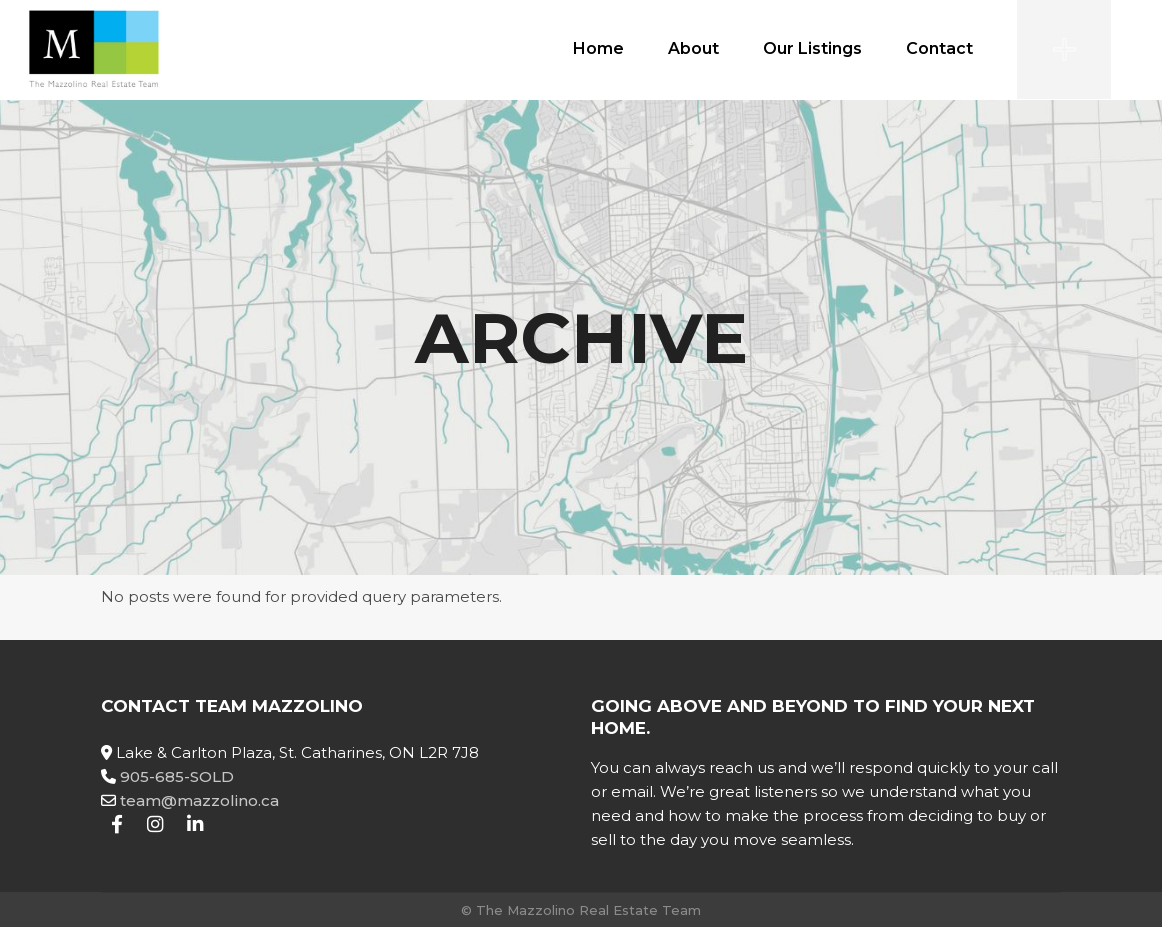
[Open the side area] (1064, 49)
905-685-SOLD (177, 776)
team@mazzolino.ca (199, 800)
